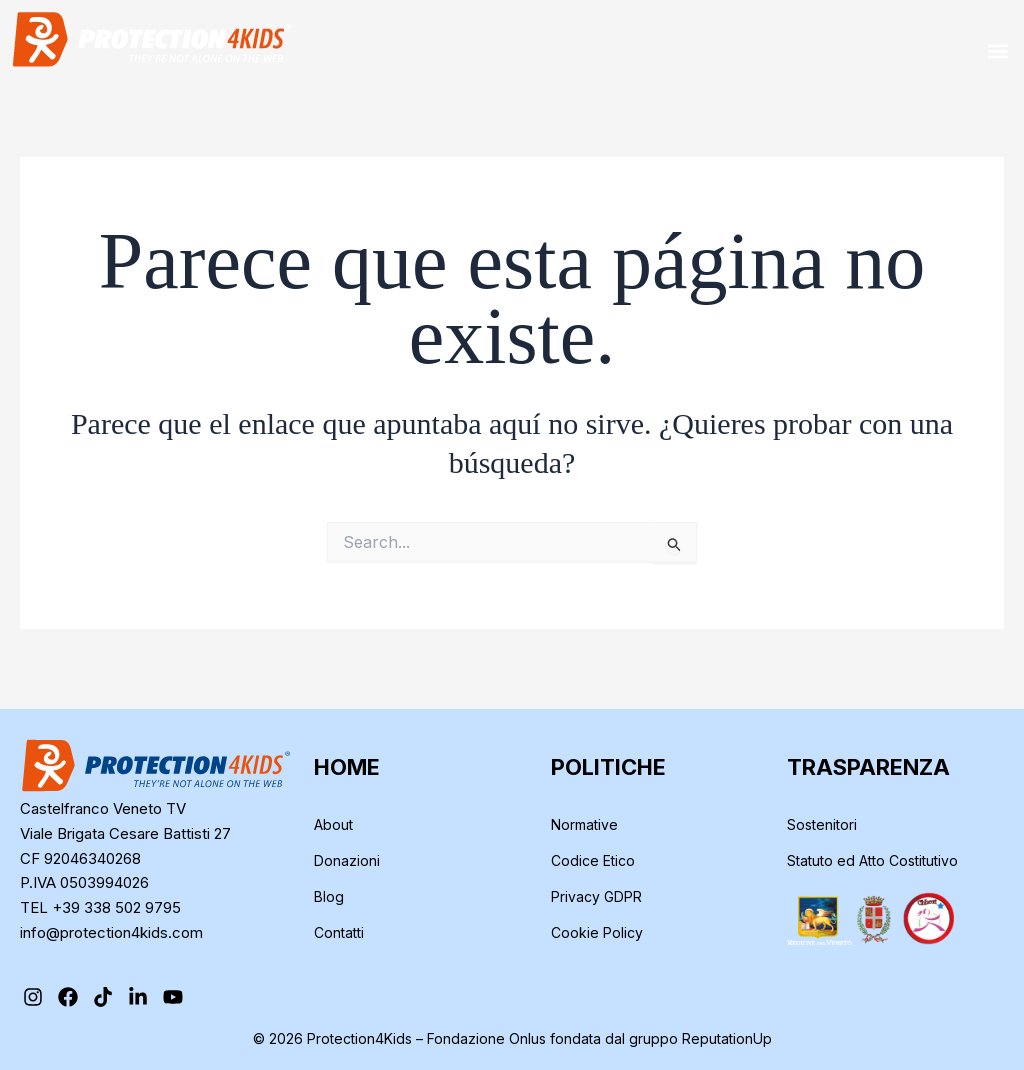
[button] (997, 50)
